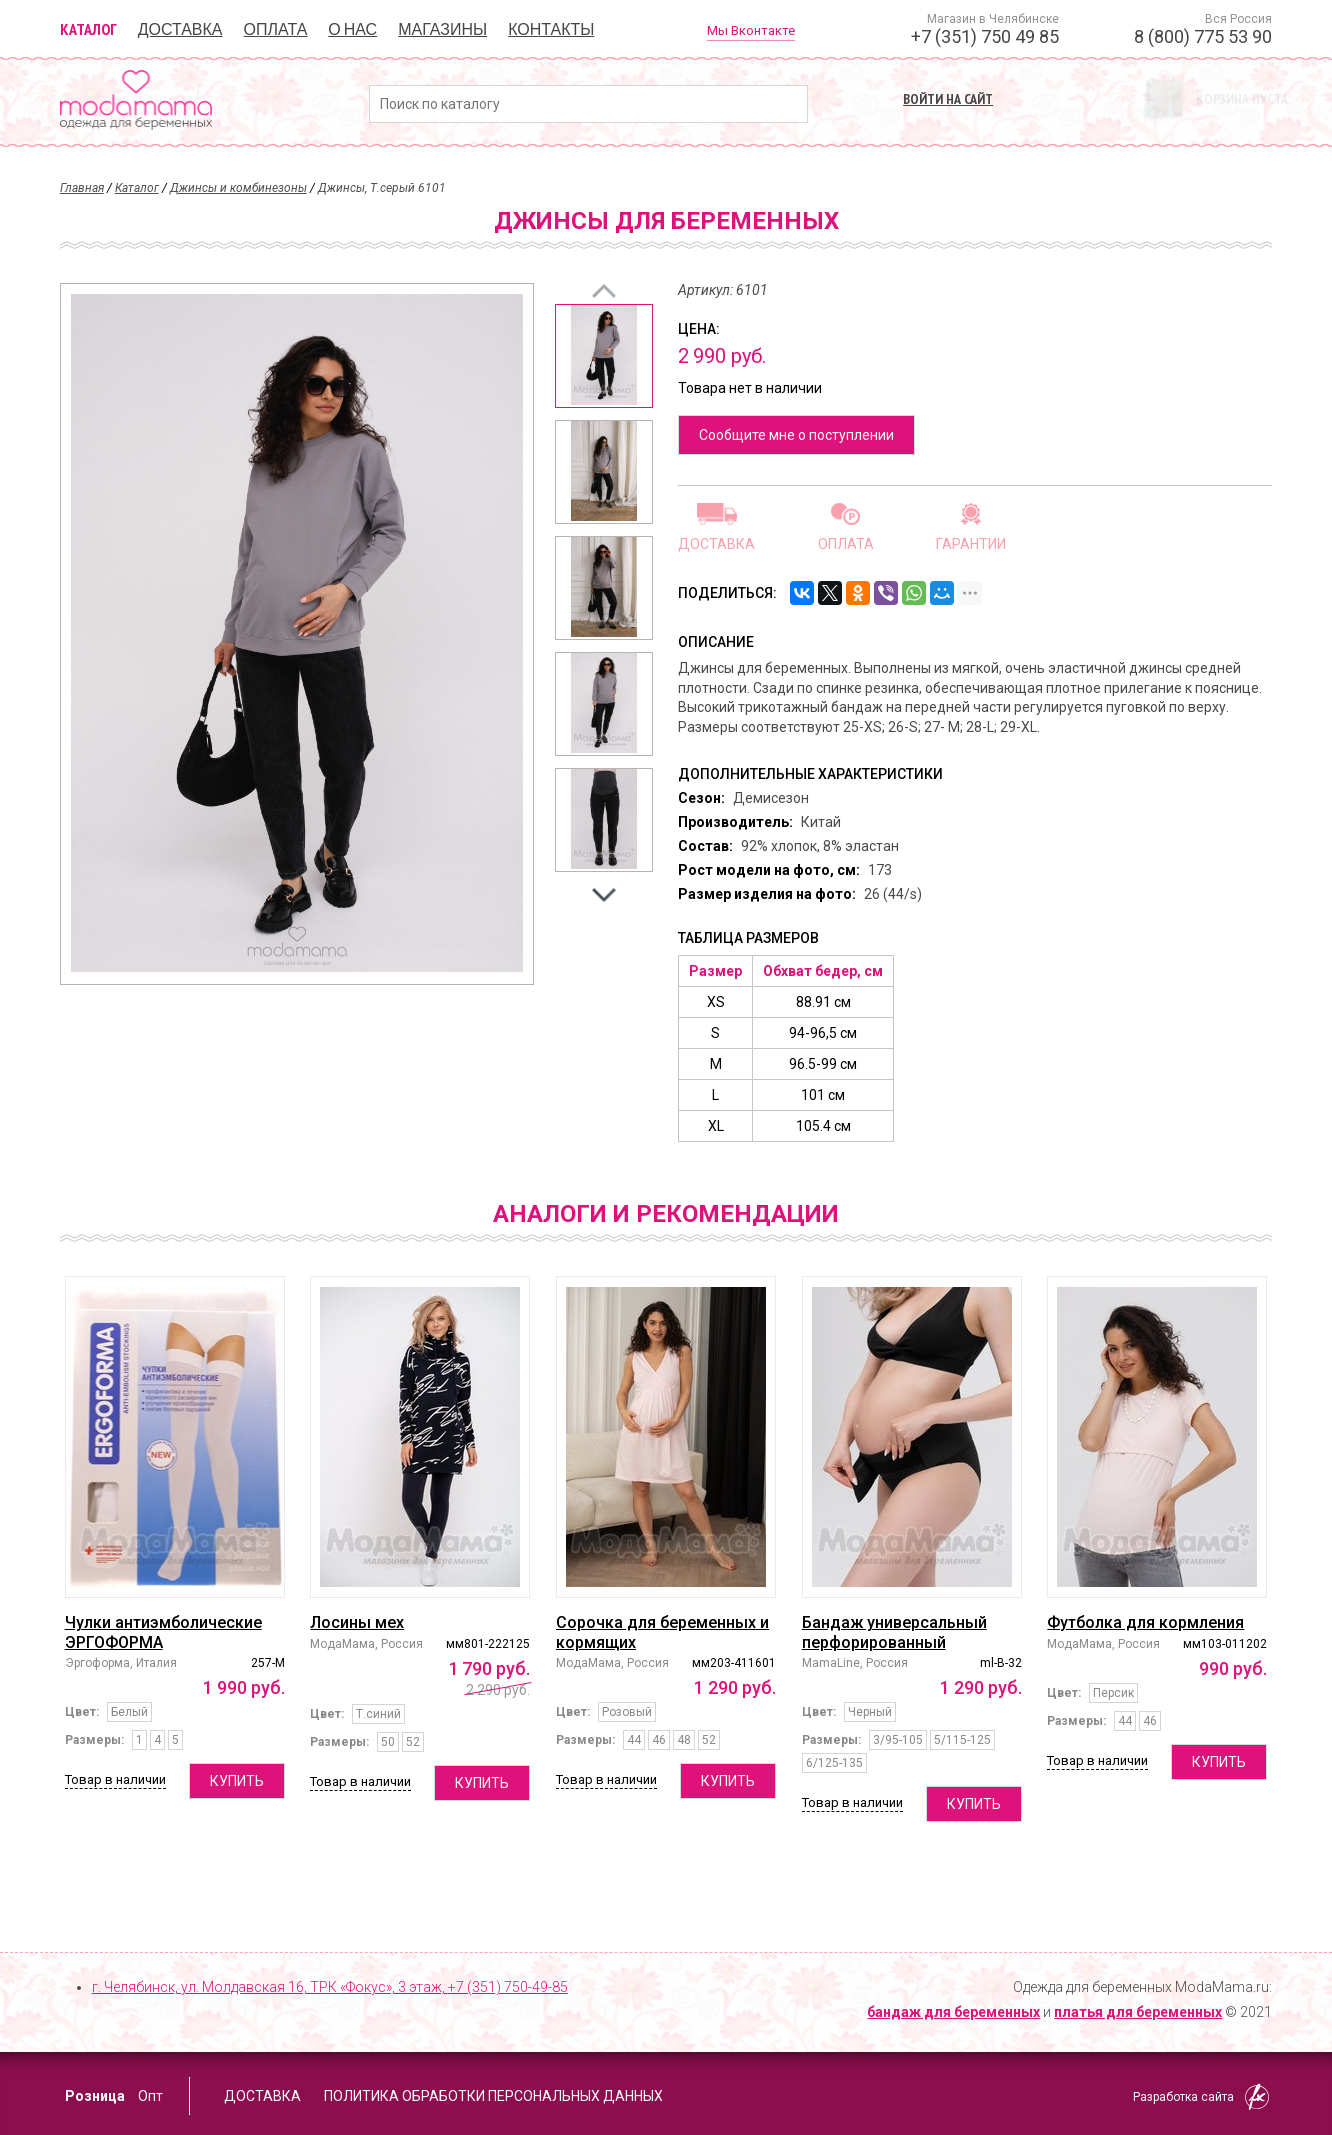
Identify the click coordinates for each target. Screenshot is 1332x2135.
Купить (237, 1781)
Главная (82, 188)
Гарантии (971, 543)
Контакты (551, 29)
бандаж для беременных (953, 2012)
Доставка (180, 29)
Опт (150, 2096)
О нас (352, 29)
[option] (604, 356)
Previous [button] (604, 291)
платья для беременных (1138, 2012)
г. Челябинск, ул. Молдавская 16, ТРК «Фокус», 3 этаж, (330, 1987)
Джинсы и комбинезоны (238, 188)
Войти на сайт (948, 99)
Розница (95, 2096)
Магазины (442, 29)
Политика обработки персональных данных (493, 2096)
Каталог (88, 29)
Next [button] (604, 895)
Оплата (276, 29)
